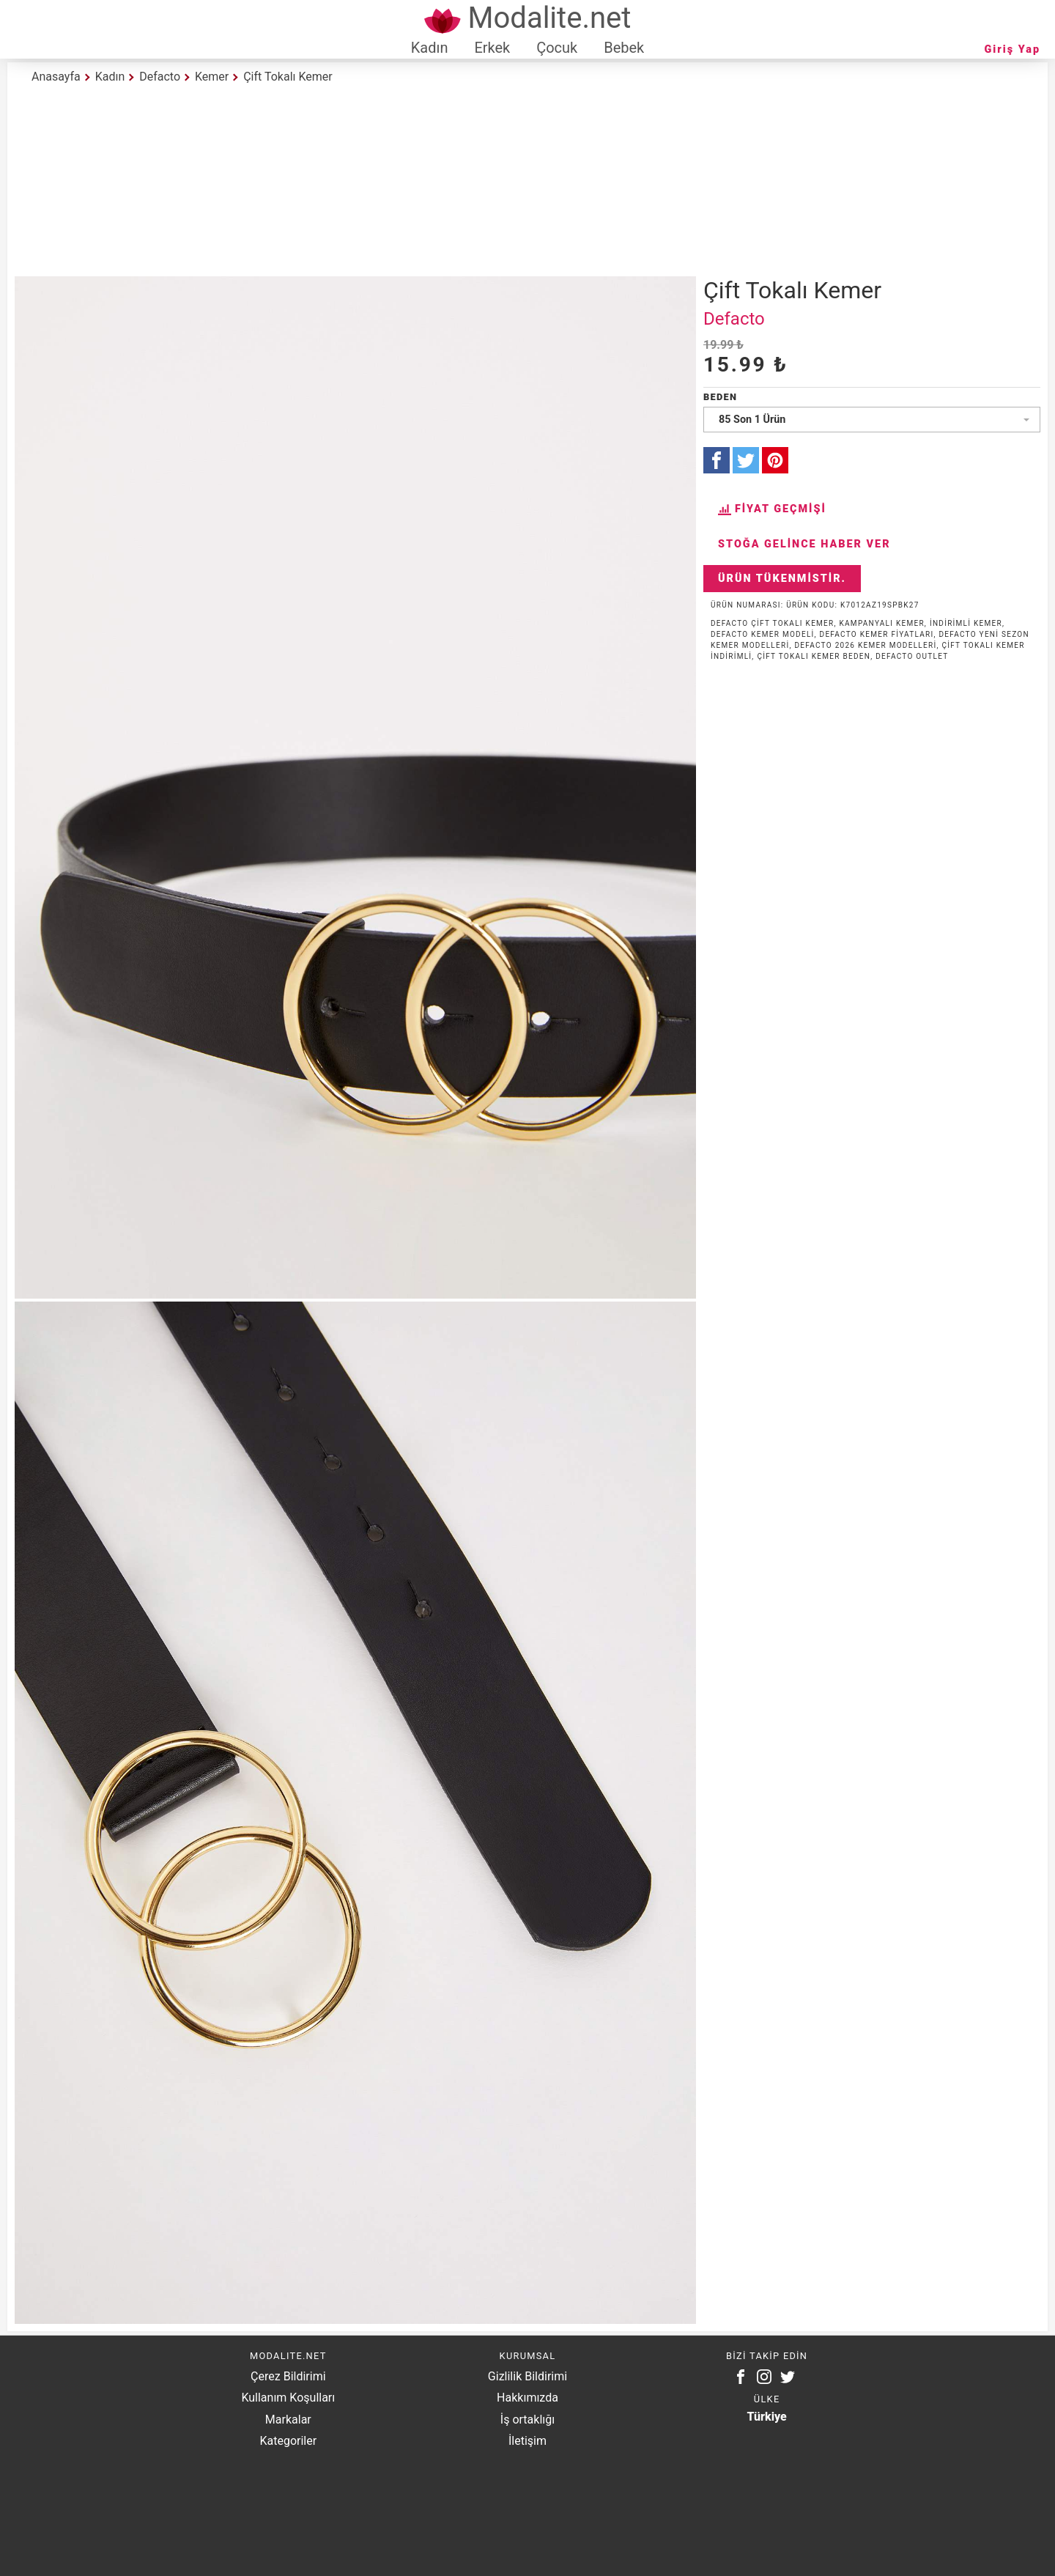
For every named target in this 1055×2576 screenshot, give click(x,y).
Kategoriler (287, 2441)
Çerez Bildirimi (288, 2376)
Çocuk (556, 47)
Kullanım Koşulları (288, 2398)
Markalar (288, 2419)
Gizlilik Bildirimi (527, 2376)
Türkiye (767, 2417)
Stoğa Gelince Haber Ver (804, 544)
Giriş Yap (1012, 49)
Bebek (624, 47)
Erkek (492, 47)
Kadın (429, 47)
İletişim (527, 2441)
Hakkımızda (527, 2398)
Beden (720, 396)
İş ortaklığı (527, 2419)
